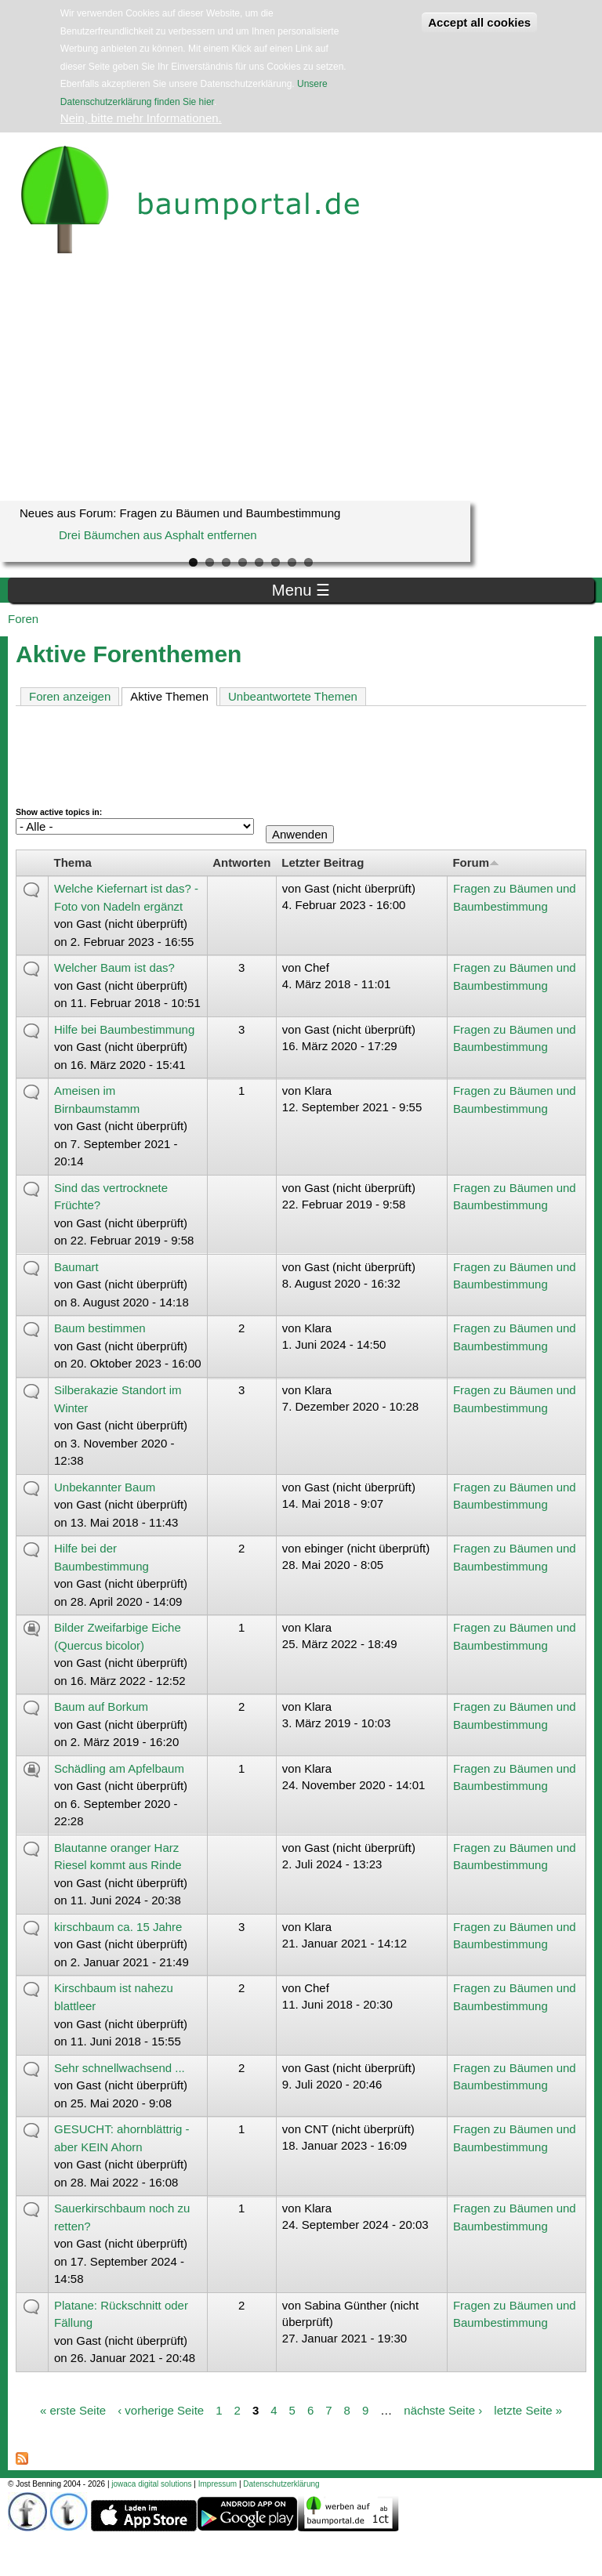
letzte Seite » (528, 2409)
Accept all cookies (479, 22)
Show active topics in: (59, 812)
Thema (73, 862)
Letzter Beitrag (322, 862)
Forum (475, 862)
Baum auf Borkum (101, 1706)
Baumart (76, 1267)
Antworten (241, 862)
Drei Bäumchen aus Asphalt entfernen (158, 535)
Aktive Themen (173, 695)
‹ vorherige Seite (161, 2409)
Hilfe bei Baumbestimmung (124, 1029)
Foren (23, 618)
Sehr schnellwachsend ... (119, 2067)
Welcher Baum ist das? (114, 967)
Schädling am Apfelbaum (119, 1768)
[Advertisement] (301, 383)
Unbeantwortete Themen (292, 696)
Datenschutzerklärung (281, 2484)
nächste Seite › (443, 2409)
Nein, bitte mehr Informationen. (141, 118)
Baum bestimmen (100, 1328)
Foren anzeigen (70, 696)
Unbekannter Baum (104, 1487)
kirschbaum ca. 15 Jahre (118, 1926)
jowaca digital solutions (151, 2484)
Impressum (217, 2484)
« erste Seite (73, 2409)
